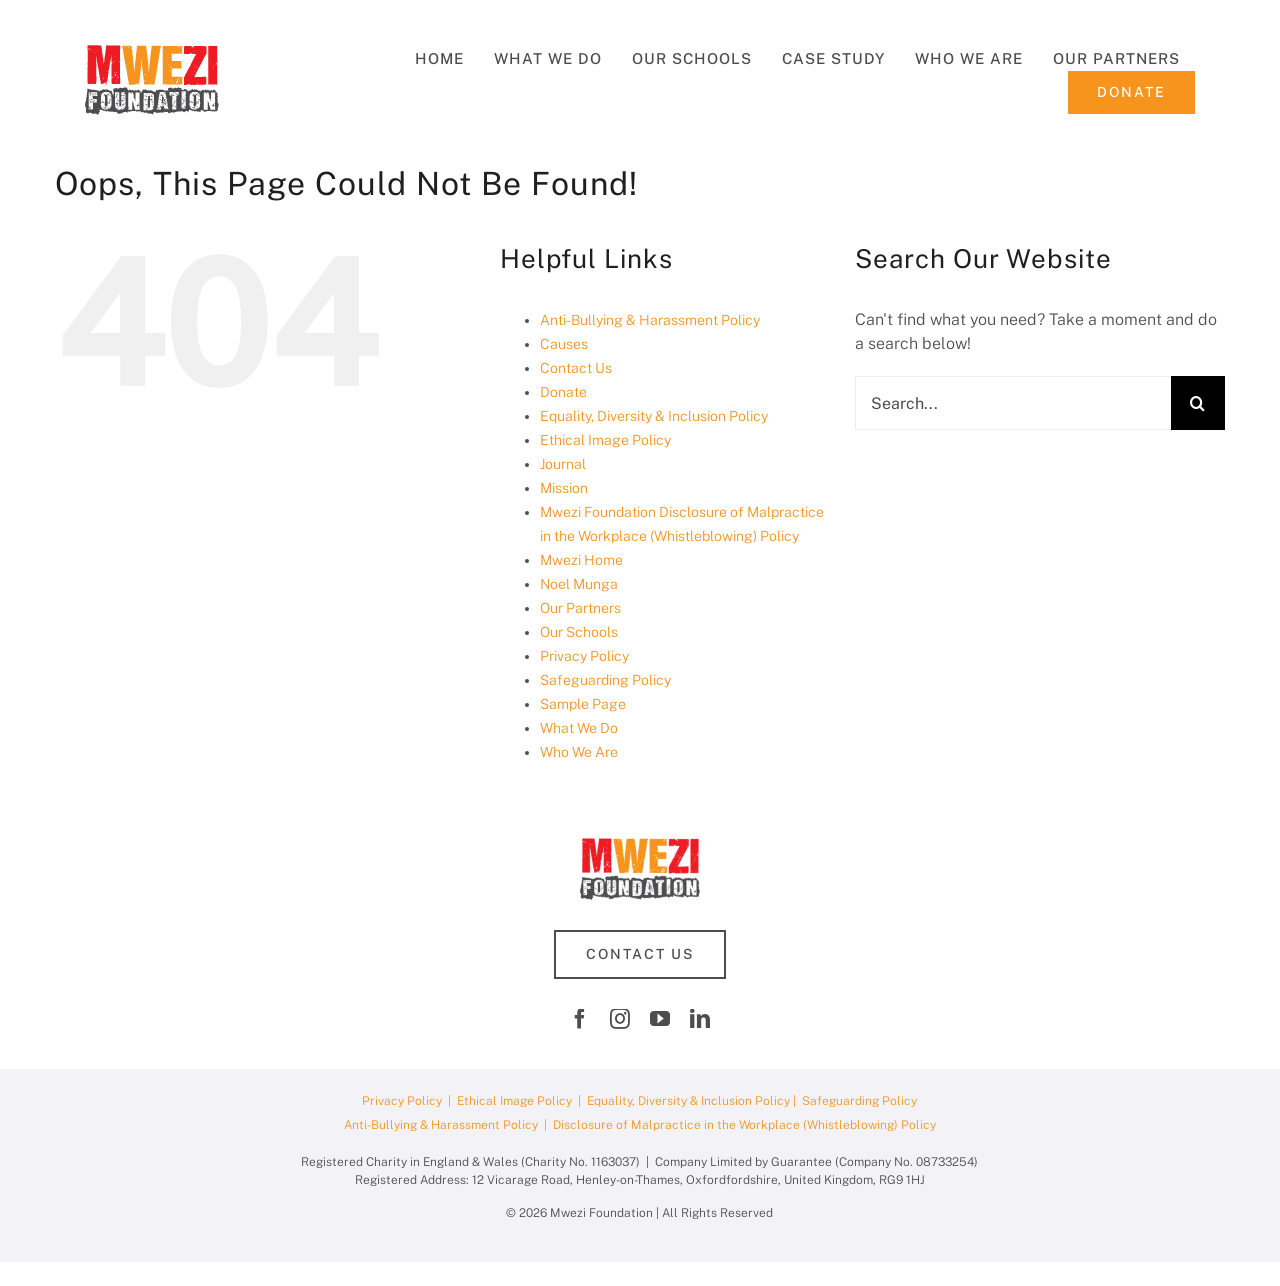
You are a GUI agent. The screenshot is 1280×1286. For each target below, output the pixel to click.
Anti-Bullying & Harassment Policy (650, 320)
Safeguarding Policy (605, 680)
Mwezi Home (581, 560)
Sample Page (583, 704)
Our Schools (579, 632)
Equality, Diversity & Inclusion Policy (654, 416)
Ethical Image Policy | (522, 1101)
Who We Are (579, 752)
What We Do (579, 728)
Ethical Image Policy (605, 440)
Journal (563, 464)
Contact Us (576, 368)
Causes (564, 344)
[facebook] (580, 1019)
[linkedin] (700, 1019)
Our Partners (580, 608)
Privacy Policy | (409, 1101)
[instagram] (620, 1019)
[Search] (1198, 403)
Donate (563, 392)
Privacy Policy (584, 656)
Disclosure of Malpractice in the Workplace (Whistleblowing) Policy (744, 1125)
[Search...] (1013, 403)
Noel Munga (579, 584)
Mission (564, 488)
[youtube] (660, 1019)
